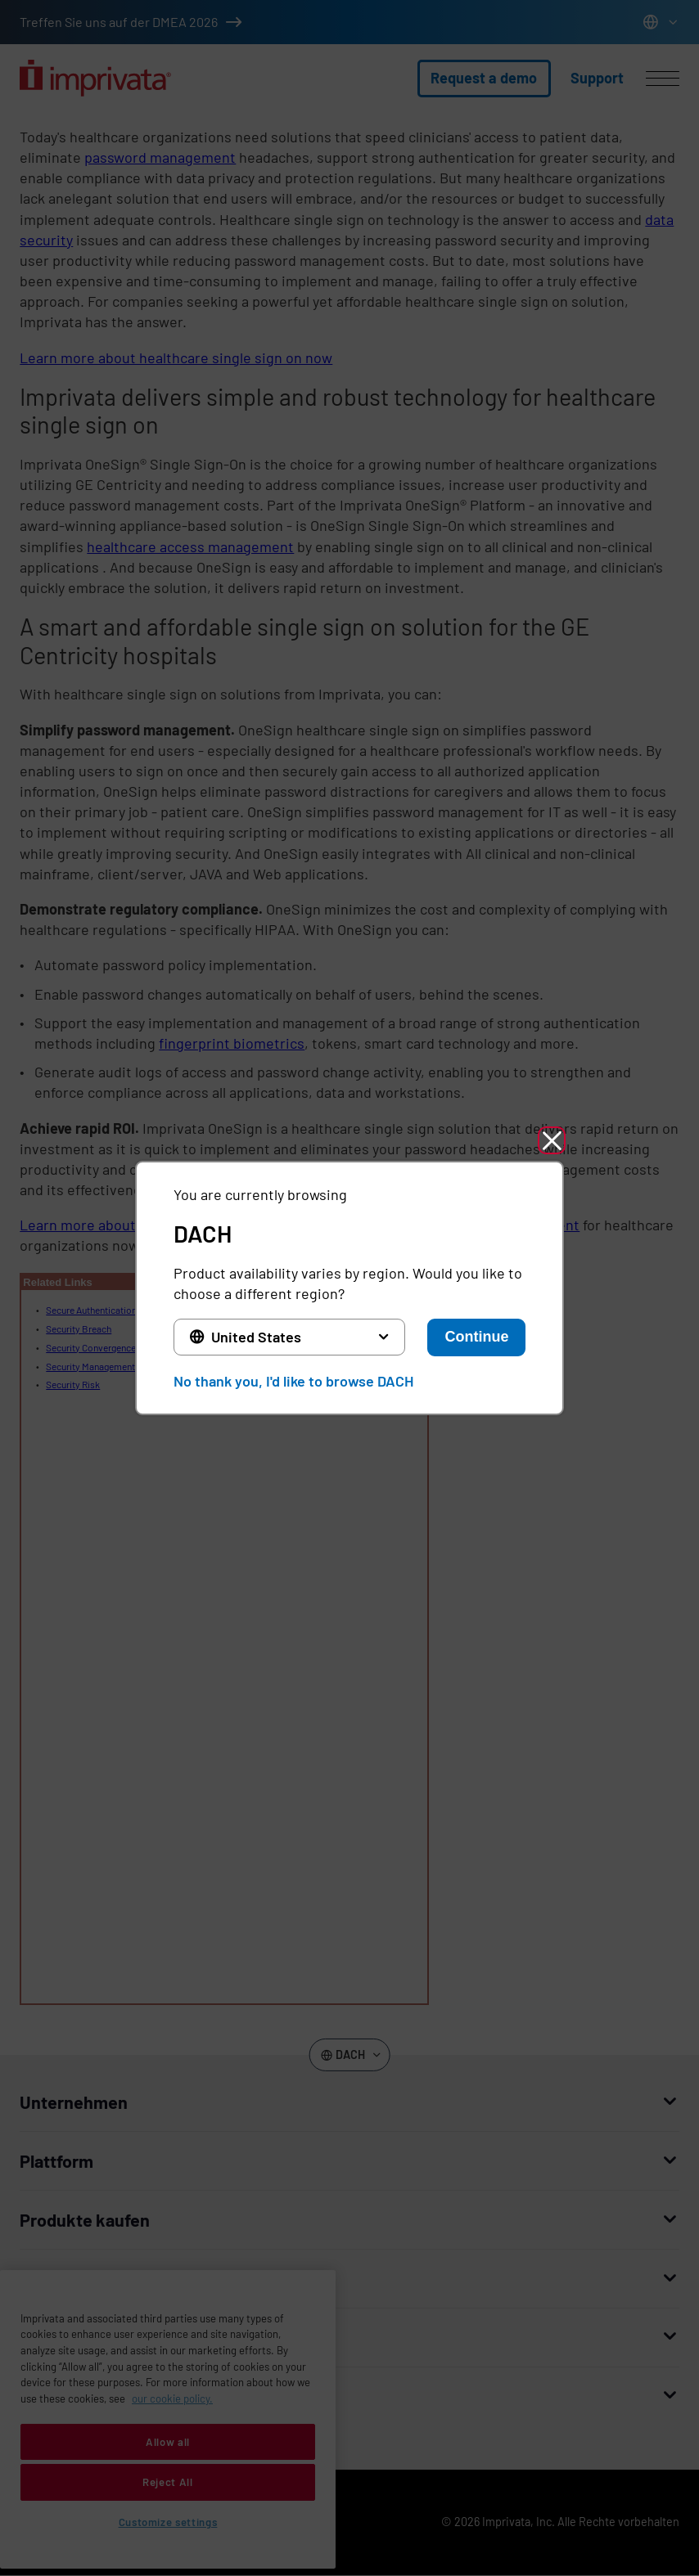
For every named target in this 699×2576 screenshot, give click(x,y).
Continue (476, 1336)
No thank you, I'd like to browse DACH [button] (293, 1381)
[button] (551, 1140)
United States (256, 1337)
